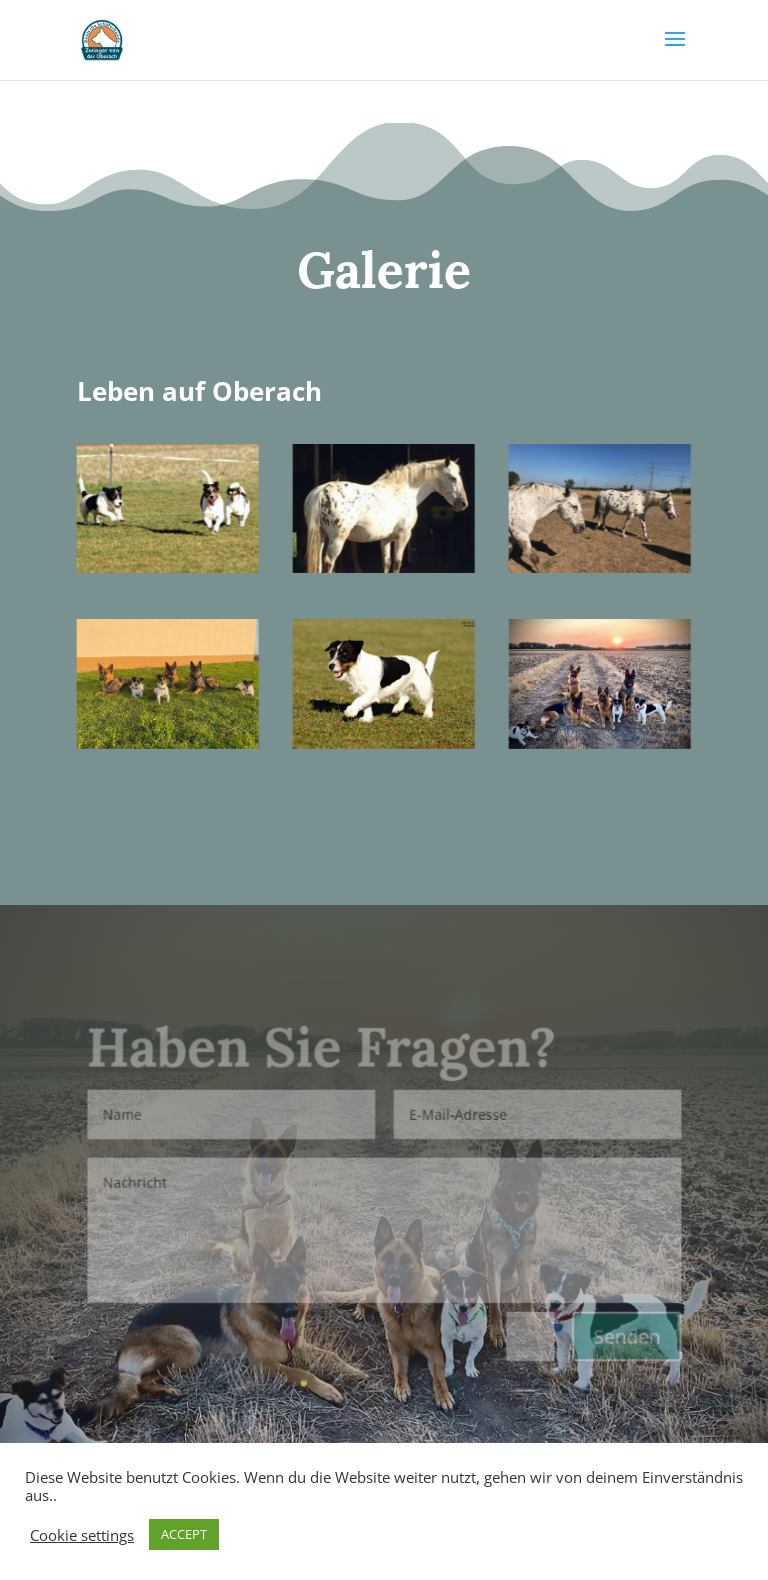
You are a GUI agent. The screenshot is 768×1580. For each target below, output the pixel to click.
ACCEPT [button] (184, 1534)
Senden (624, 1335)
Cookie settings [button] (82, 1535)
